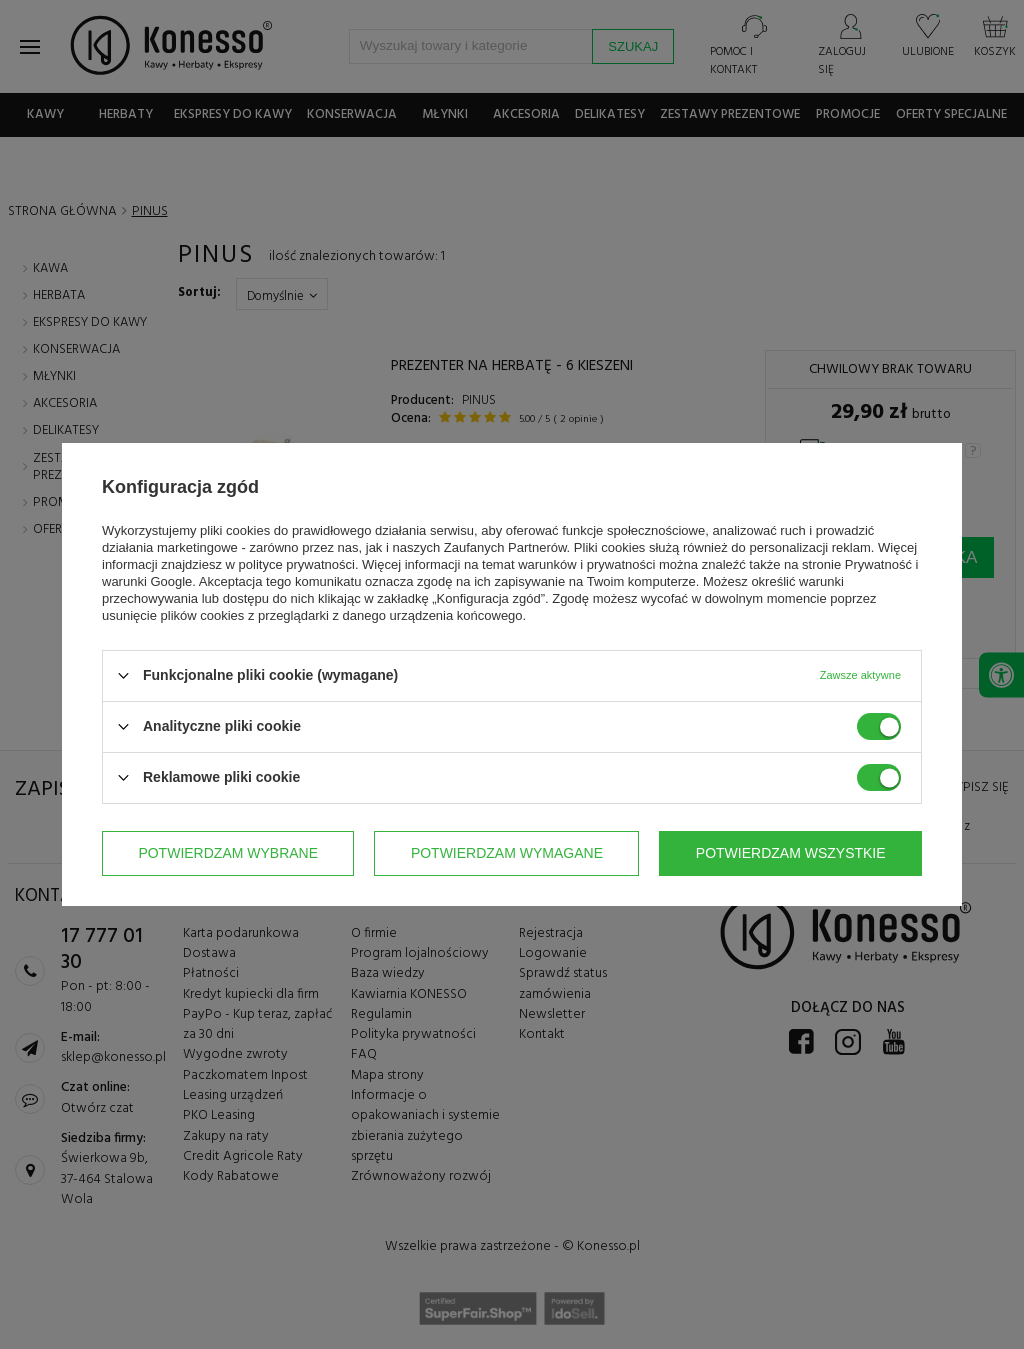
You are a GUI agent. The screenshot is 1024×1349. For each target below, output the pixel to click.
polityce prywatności (297, 564)
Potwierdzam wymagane (507, 853)
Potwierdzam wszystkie (791, 853)
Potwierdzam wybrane (228, 853)
